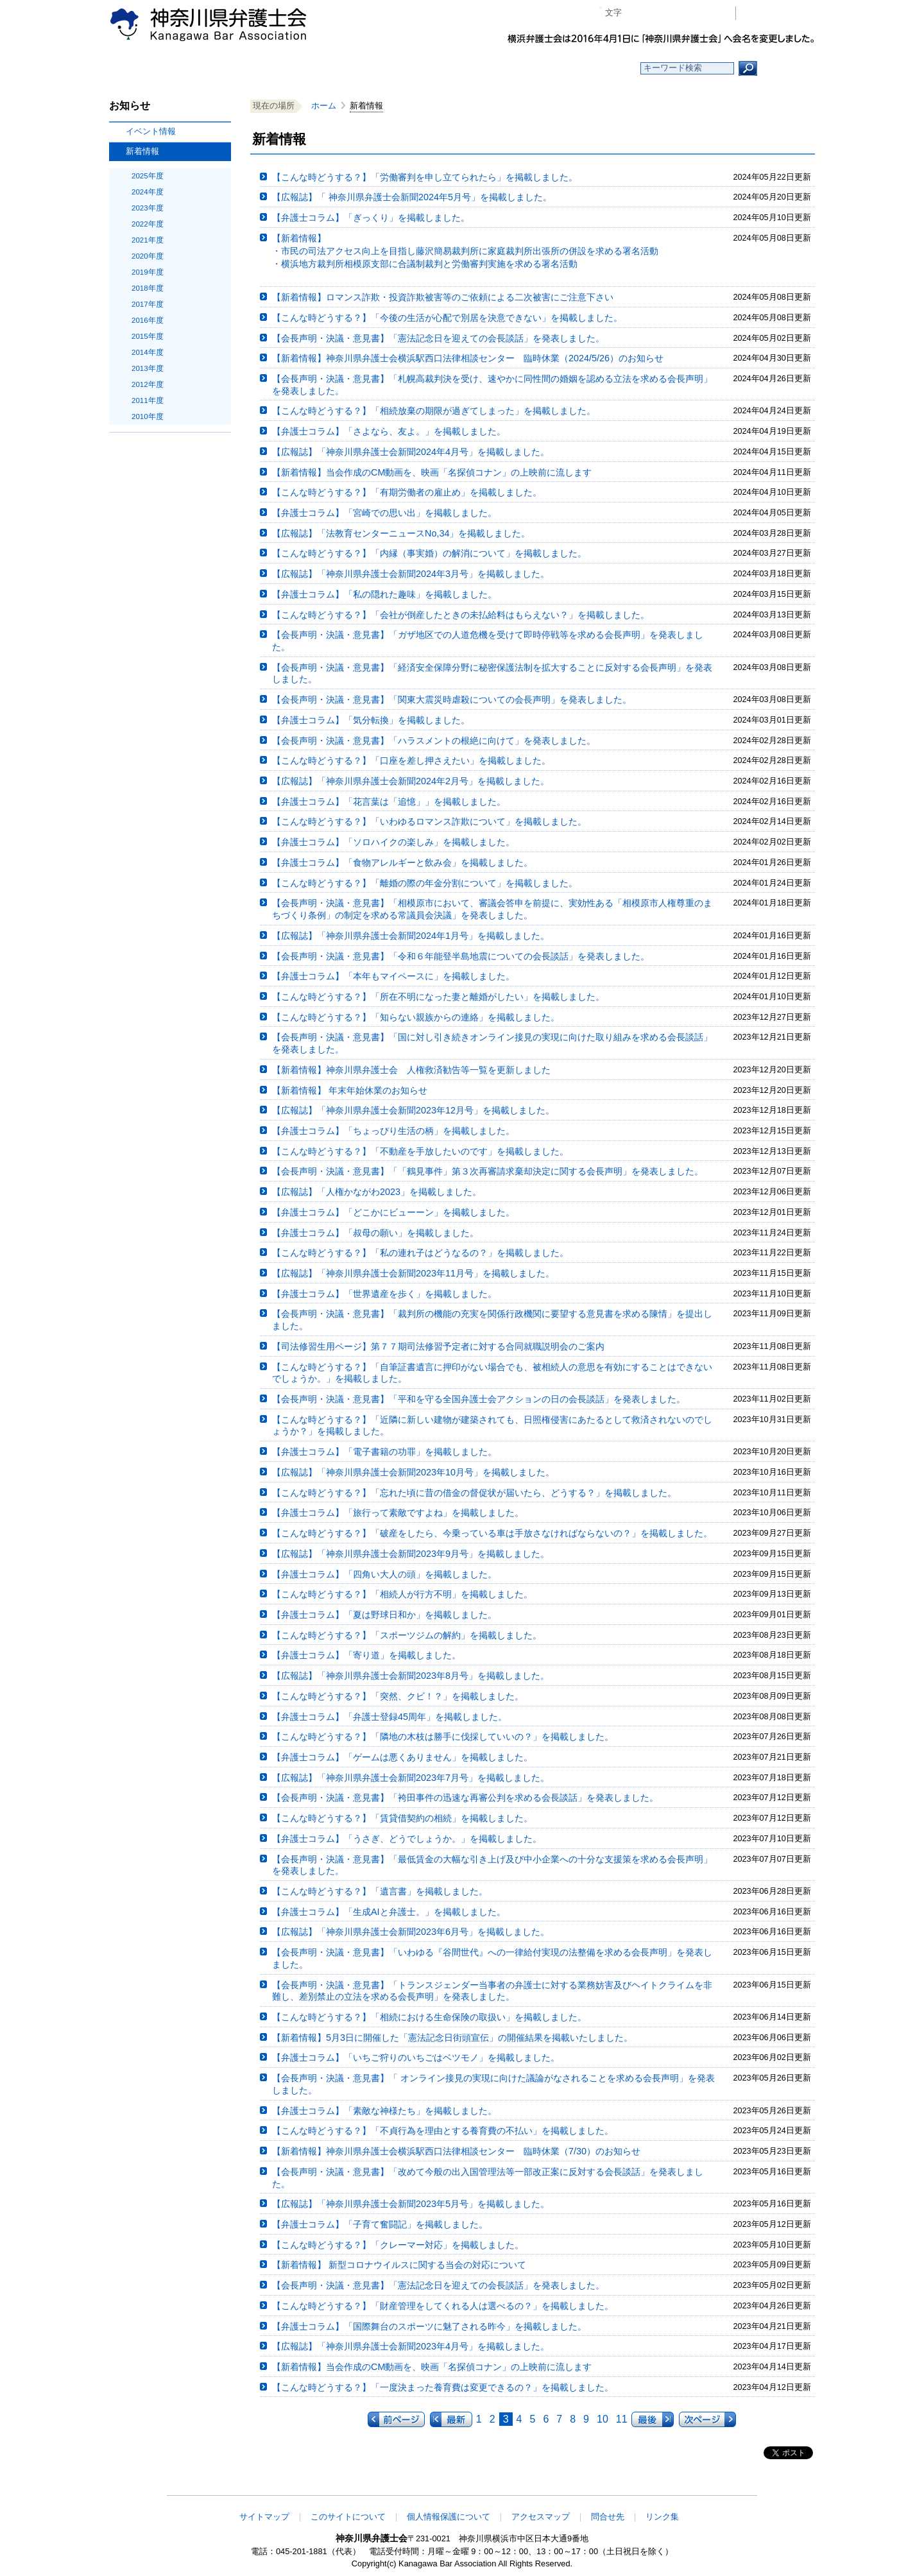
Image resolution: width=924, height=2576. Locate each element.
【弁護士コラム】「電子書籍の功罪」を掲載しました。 (384, 1452)
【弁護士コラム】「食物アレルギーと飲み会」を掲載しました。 (402, 862)
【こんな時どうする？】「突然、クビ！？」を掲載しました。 (398, 1696)
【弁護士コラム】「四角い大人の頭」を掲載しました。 (384, 1574)
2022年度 (148, 224)
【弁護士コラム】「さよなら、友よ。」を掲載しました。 (389, 431)
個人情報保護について (448, 2516)
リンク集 (662, 2516)
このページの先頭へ (774, 2486)
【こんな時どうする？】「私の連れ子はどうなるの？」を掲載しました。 (420, 1253)
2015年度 (148, 336)
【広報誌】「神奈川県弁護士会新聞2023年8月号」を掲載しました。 (410, 1675)
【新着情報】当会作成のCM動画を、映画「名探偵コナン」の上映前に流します (432, 472)
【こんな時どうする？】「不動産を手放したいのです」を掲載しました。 (420, 1151)
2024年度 (148, 192)
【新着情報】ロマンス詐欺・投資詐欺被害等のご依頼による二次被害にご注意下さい (442, 297)
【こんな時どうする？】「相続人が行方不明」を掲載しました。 (402, 1594)
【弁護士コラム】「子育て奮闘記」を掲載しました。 (380, 2224)
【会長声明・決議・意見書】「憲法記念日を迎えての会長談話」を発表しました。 (438, 338)
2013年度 (148, 368)
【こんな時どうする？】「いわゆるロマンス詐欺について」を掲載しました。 (429, 821)
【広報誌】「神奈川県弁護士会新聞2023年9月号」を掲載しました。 (410, 1554)
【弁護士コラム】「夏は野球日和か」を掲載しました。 (384, 1615)
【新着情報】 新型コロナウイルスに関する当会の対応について (399, 2265)
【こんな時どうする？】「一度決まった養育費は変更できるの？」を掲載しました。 (442, 2387)
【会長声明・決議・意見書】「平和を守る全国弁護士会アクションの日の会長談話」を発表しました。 (478, 1399)
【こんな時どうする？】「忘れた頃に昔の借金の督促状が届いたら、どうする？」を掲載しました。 (474, 1493)
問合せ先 (607, 2516)
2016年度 (148, 320)
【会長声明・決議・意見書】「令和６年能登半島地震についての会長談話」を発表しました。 (460, 956)
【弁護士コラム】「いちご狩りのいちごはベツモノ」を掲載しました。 (416, 2057)
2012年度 (148, 384)
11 (622, 2419)
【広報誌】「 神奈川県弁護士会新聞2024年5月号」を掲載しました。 (412, 197)
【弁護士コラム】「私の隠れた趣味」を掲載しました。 (384, 594)
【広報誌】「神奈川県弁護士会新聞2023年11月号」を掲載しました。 (413, 1273)
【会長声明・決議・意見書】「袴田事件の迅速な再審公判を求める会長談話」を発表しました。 (465, 1797)
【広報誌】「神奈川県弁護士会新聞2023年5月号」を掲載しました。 (410, 2204)
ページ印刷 (707, 13)
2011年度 (148, 400)
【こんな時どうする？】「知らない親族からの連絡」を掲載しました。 (416, 1017)
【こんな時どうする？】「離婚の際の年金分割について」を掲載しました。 (425, 883)
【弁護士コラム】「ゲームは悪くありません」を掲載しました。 (402, 1757)
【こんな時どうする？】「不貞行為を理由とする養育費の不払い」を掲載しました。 (442, 2130)
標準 (656, 13)
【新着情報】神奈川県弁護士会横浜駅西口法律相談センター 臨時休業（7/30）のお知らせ (456, 2151)
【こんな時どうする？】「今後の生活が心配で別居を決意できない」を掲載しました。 (447, 318)
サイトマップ (264, 2516)
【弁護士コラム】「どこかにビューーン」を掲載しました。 (393, 1212)
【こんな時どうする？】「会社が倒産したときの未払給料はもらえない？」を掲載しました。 (460, 615)
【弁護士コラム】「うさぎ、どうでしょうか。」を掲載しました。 (407, 1838)
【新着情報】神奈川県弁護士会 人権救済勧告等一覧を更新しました (411, 1070)
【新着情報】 (496, 252)
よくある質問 (586, 68)
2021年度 (148, 240)
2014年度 (148, 352)
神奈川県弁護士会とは (399, 68)
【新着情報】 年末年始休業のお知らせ (349, 1090)
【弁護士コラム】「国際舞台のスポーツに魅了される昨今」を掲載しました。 (429, 2326)
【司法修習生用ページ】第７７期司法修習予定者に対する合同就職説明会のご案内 (438, 1346)
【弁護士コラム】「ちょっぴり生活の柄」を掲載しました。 (393, 1131)
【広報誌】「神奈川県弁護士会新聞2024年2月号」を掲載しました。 (410, 781)
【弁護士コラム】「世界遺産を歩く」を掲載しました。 (384, 1294)
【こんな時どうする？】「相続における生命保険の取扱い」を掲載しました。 (429, 2017)
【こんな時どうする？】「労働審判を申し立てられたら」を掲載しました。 (425, 177)
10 (602, 2419)
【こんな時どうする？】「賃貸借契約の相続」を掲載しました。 (402, 1818)
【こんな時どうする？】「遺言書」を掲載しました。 (380, 1891)
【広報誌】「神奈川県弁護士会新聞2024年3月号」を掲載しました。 (410, 574)
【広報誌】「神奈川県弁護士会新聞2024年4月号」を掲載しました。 (410, 452)
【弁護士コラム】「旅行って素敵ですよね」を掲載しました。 (398, 1512)
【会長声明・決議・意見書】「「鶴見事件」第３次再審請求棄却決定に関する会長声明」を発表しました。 (487, 1171)
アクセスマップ (540, 2516)
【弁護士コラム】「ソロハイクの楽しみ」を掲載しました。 (393, 842)
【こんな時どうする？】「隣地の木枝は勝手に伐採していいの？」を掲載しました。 (442, 1736)
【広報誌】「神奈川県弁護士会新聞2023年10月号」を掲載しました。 (413, 1472)
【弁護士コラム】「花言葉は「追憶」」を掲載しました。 (389, 801)
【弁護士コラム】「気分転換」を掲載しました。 (371, 720)
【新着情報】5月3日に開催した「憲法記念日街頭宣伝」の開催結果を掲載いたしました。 (452, 2037)
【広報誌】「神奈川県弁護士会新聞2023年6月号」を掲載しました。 (410, 1932)
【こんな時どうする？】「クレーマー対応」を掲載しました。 (398, 2245)
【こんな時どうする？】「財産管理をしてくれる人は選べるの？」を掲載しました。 (442, 2306)
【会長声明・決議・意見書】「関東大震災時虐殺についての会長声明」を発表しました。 (451, 699)
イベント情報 (151, 131)
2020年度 (148, 256)
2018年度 (148, 288)
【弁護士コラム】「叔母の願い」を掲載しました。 (375, 1233)
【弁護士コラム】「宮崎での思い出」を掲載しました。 (384, 513)
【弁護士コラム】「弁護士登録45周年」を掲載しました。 (389, 1717)
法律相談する (492, 68)
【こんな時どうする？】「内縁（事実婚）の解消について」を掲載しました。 (429, 553)
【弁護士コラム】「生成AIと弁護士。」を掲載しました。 (389, 1912)
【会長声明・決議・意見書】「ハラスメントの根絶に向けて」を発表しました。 (433, 740)
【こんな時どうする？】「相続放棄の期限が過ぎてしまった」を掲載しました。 (433, 411)
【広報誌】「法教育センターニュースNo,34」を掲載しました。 (401, 533)
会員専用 (778, 13)
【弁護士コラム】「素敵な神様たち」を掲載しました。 (384, 2111)
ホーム (213, 68)
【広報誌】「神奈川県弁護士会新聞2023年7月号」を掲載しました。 (410, 1778)
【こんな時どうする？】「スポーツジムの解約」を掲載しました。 (407, 1635)
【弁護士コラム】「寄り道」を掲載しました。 (366, 1655)
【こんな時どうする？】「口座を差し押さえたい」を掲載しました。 (411, 760)
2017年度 (148, 304)
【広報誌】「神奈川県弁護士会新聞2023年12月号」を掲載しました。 (413, 1110)
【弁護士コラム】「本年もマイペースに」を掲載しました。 (393, 976)
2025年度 (148, 176)
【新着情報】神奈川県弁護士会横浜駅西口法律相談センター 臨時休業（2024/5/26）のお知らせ (467, 358)
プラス (676, 13)
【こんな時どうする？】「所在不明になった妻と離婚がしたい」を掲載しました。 (438, 997)
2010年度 (148, 416)
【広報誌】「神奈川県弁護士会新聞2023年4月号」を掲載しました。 (410, 2346)
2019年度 (148, 272)
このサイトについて (348, 2516)
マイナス (637, 13)
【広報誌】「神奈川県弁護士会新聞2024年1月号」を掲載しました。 (410, 936)
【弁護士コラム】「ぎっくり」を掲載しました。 (371, 217)
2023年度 (148, 208)
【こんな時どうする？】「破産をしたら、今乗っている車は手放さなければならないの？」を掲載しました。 (492, 1533)
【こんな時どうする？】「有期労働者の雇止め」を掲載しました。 (407, 492)
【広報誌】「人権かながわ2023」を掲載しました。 (376, 1192)
